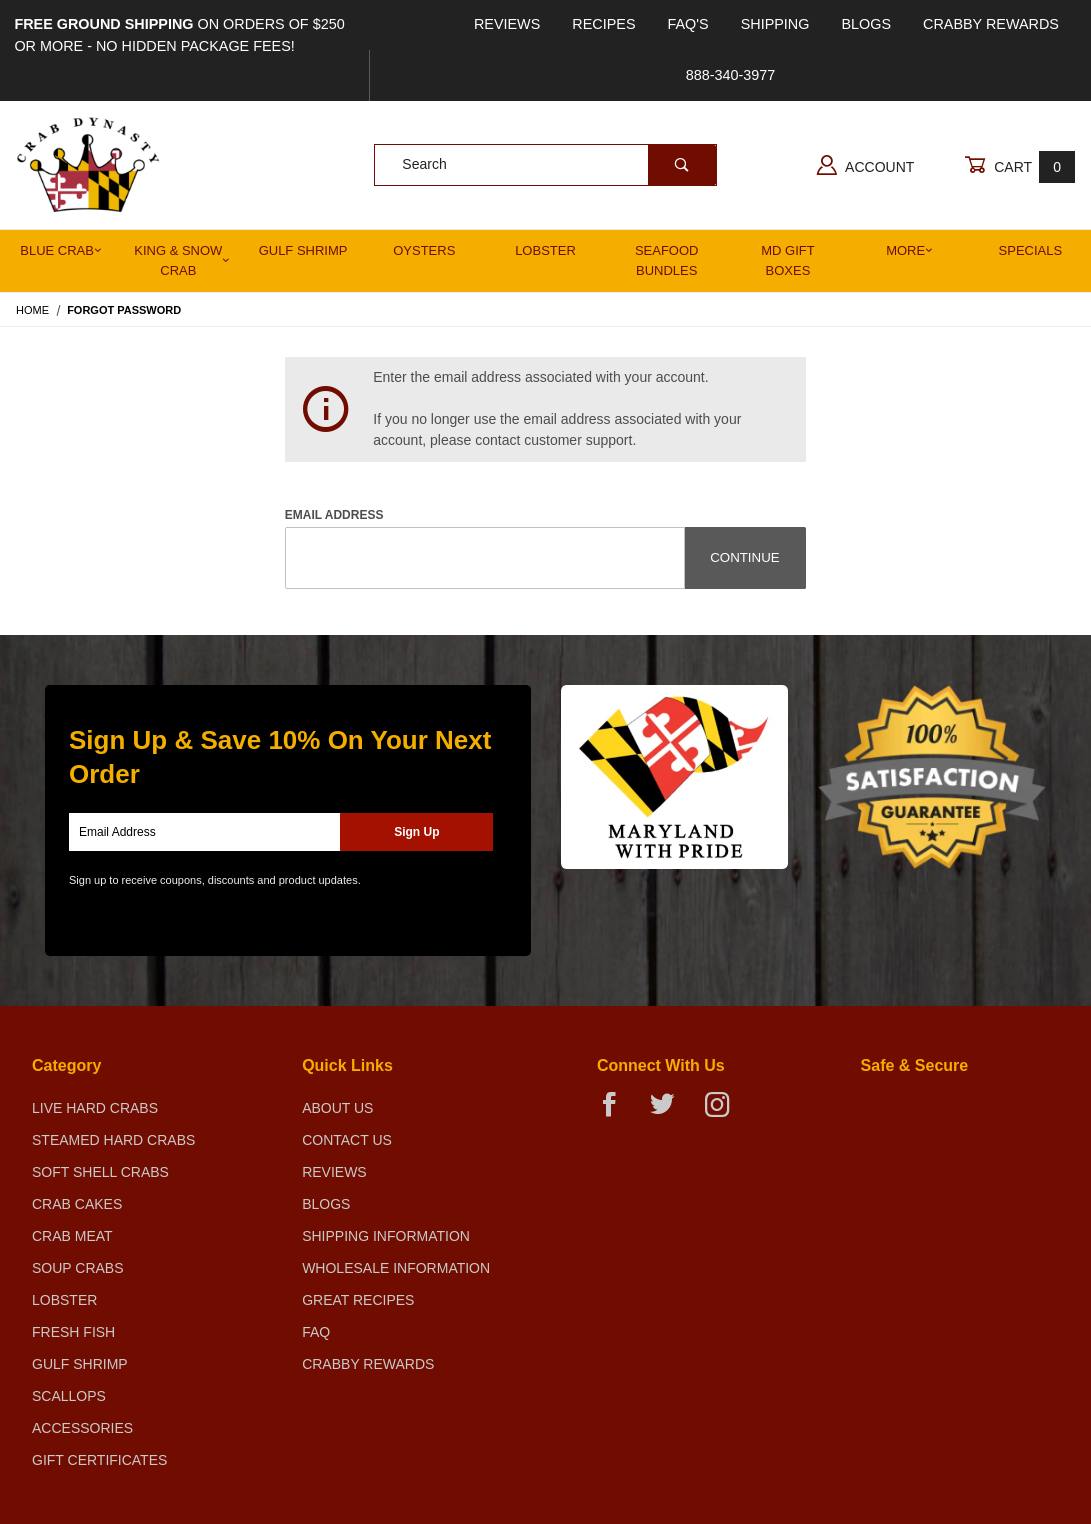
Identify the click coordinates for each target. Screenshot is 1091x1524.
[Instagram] (725, 1112)
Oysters (424, 250)
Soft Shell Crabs (100, 1172)
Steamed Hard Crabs (113, 1140)
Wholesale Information (396, 1268)
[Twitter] (670, 1112)
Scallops (69, 1396)
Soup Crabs (78, 1268)
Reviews (507, 24)
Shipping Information (386, 1236)
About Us (337, 1108)
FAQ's (688, 24)
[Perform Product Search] (682, 165)
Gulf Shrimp (303, 250)
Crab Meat (72, 1236)
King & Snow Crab (182, 260)
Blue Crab (61, 250)
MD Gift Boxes (787, 260)
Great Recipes (358, 1300)
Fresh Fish (73, 1332)
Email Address (334, 515)
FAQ (316, 1332)
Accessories (82, 1428)
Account (865, 165)
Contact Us (347, 1140)
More (909, 250)
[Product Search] (511, 165)
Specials (1031, 250)
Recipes (603, 24)
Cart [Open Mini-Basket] (1019, 166)
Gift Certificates (99, 1460)
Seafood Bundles (667, 260)
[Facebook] (617, 1112)
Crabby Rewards (991, 24)
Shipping (775, 24)
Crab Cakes (77, 1204)
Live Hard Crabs (95, 1108)
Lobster (545, 250)
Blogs (866, 24)
